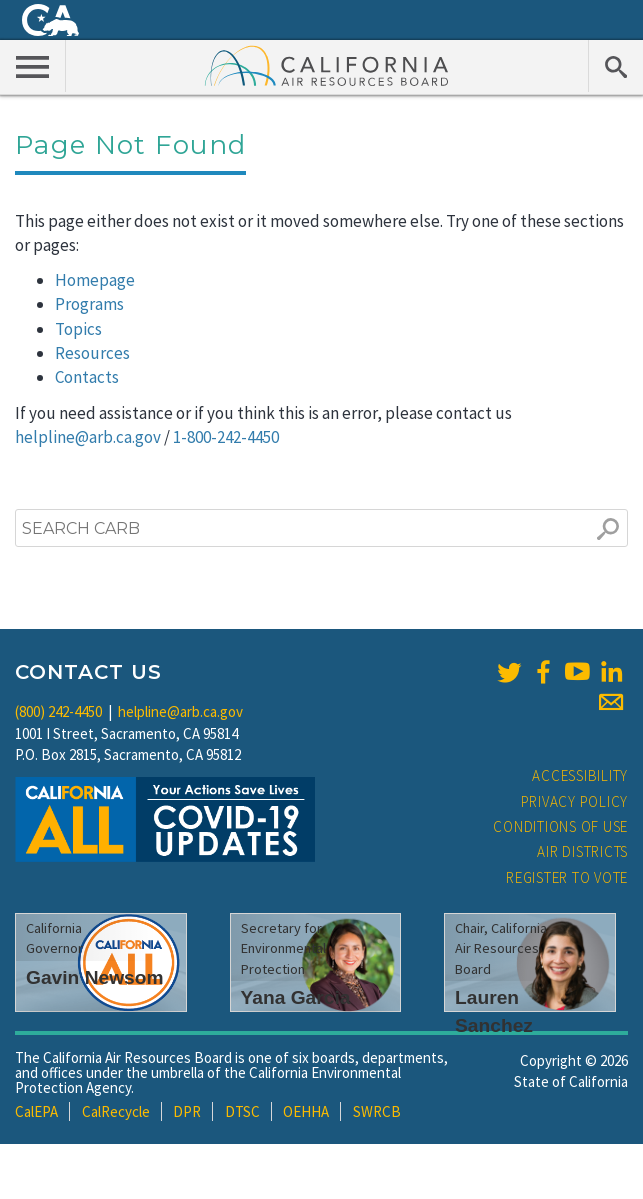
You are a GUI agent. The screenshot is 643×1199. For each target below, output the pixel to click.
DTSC (242, 1111)
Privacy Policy (575, 801)
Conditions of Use (560, 826)
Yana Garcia (296, 997)
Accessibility (580, 775)
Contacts (87, 377)
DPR (187, 1111)
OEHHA (306, 1111)
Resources (92, 353)
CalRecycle (116, 1111)
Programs (89, 304)
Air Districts (582, 851)
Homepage (95, 280)
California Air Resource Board (327, 65)
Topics (78, 329)
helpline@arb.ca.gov (88, 437)
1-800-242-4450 (226, 437)
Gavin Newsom (95, 977)
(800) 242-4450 (58, 711)
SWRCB (377, 1111)
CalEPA (36, 1111)
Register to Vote (567, 877)
